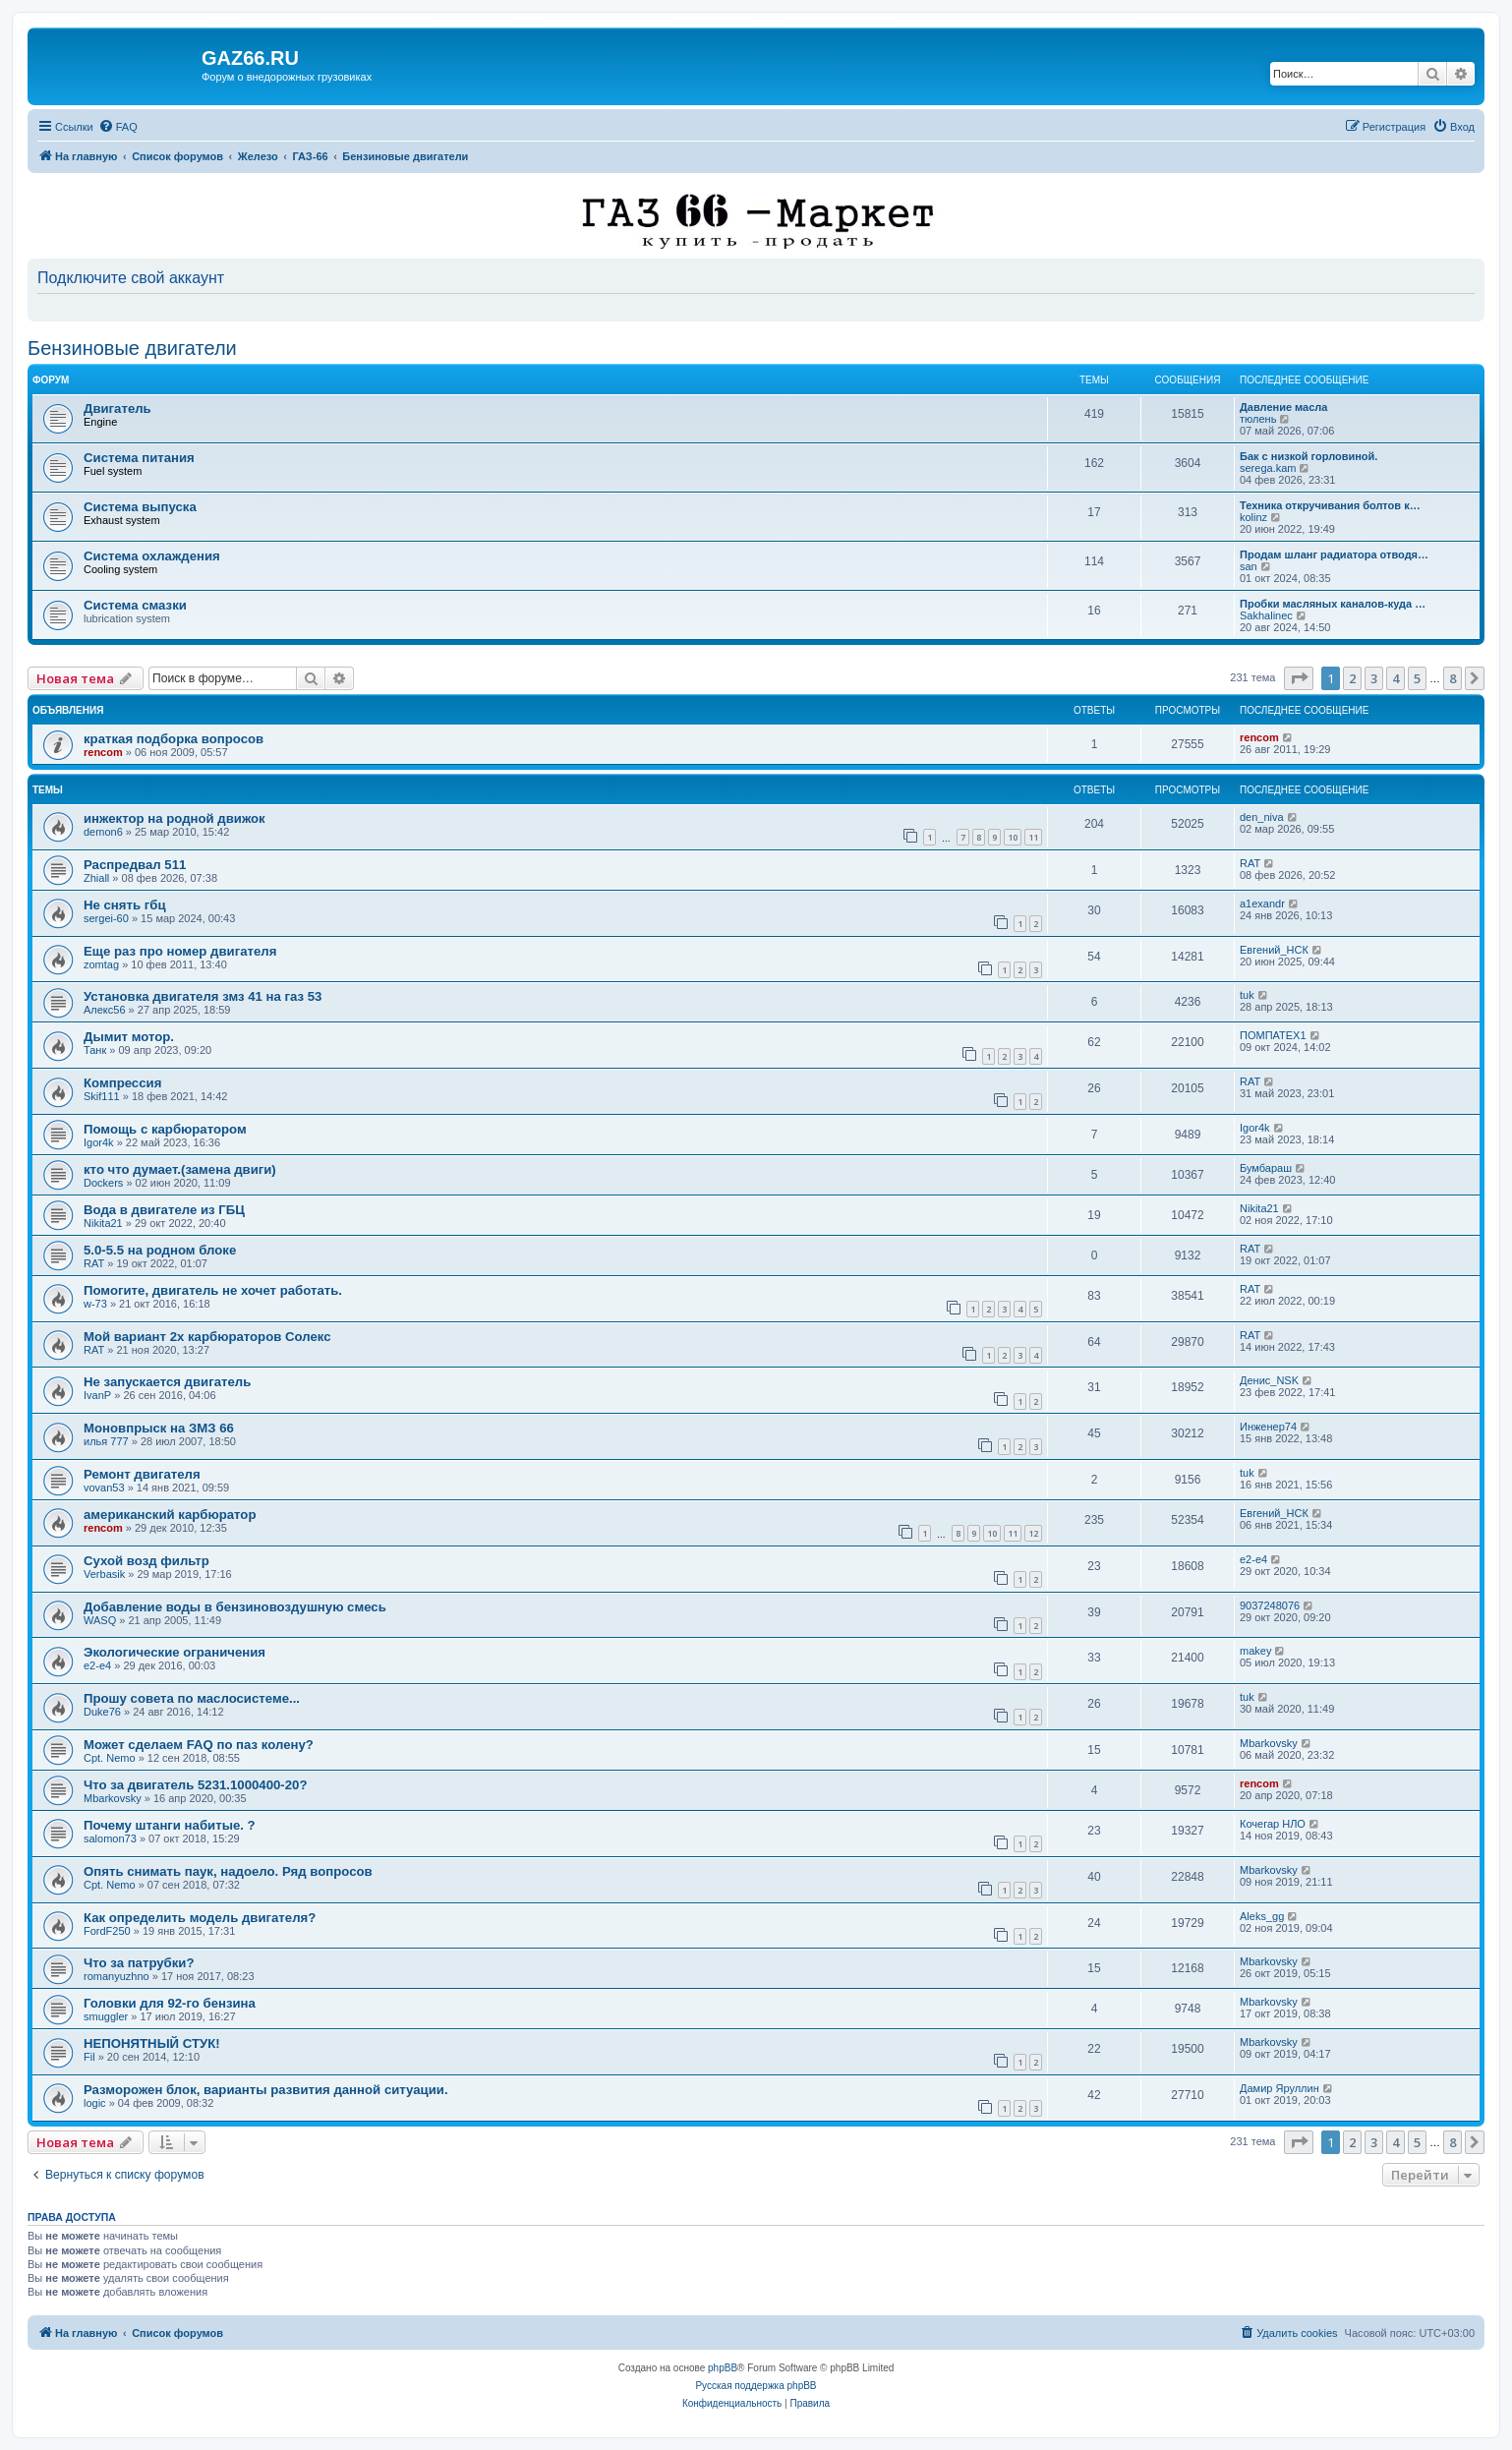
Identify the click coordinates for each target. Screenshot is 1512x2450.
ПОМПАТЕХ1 (1273, 1035)
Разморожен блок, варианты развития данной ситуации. (266, 2089)
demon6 (103, 832)
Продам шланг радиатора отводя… (1334, 554)
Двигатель (117, 408)
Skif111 (102, 1096)
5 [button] (1417, 678)
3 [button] (1373, 678)
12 (1033, 1533)
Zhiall (96, 878)
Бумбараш (1266, 1168)
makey (1255, 1651)
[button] (1298, 678)
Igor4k (99, 1142)
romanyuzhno (116, 1976)
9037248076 (1270, 1605)
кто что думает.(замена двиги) (180, 1169)
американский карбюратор (170, 1514)
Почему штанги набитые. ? (170, 1825)
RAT (1250, 863)
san (1248, 566)
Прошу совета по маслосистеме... (192, 1698)
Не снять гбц (125, 905)
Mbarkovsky (1269, 1743)
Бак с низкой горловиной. (1308, 456)
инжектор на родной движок (174, 818)
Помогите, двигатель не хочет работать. (213, 1290)
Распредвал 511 (135, 864)
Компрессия (122, 1083)
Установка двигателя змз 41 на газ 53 (202, 996)
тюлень (1258, 419)
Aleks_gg (1262, 1916)
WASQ (100, 1620)
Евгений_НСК (1274, 950)
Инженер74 (1268, 1426)
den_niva (1262, 817)
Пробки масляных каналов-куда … (1332, 604)
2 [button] (1352, 678)
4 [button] (1395, 678)
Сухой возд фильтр (146, 1560)
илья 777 (106, 1441)
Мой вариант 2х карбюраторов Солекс (207, 1336)
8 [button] (1452, 678)
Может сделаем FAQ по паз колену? (199, 1744)
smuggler (106, 2016)
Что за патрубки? (139, 1962)
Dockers (103, 1183)
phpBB (722, 2367)
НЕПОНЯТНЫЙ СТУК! (152, 2043)
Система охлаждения (152, 556)
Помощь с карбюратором (165, 1129)
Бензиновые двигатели (132, 348)
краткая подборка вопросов (173, 738)
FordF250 (107, 1931)
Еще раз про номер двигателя (180, 951)
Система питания (139, 457)
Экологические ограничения (174, 1652)
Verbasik (104, 1574)
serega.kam (1268, 468)
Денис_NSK (1269, 1380)
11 (1033, 837)
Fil (89, 2057)
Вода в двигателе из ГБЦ (164, 1209)
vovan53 (104, 1487)
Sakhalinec (1266, 615)
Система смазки (135, 605)
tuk (1247, 995)
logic (95, 2103)
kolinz (1253, 517)
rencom (103, 752)
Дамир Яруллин (1279, 2088)
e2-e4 (1253, 1559)
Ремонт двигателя (142, 1474)
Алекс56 (105, 1010)
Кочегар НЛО (1273, 1824)
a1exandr (1262, 903)
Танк (95, 1050)
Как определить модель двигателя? (200, 1917)
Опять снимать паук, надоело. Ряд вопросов (228, 1871)
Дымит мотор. (129, 1036)
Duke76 (102, 1712)
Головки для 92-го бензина (170, 2003)
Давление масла (1283, 407)
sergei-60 (106, 918)
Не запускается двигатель (167, 1381)
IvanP (97, 1395)
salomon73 (110, 1838)
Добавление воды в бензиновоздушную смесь (235, 1607)
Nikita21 (103, 1223)
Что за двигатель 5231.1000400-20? (195, 1785)
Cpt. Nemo (110, 1758)
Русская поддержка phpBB (755, 2385)
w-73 (95, 1304)
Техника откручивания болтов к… (1330, 505)
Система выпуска (140, 506)
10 (1013, 837)
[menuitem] (118, 127)
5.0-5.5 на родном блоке (160, 1250)
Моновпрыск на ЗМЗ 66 (159, 1428)
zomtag (101, 964)
